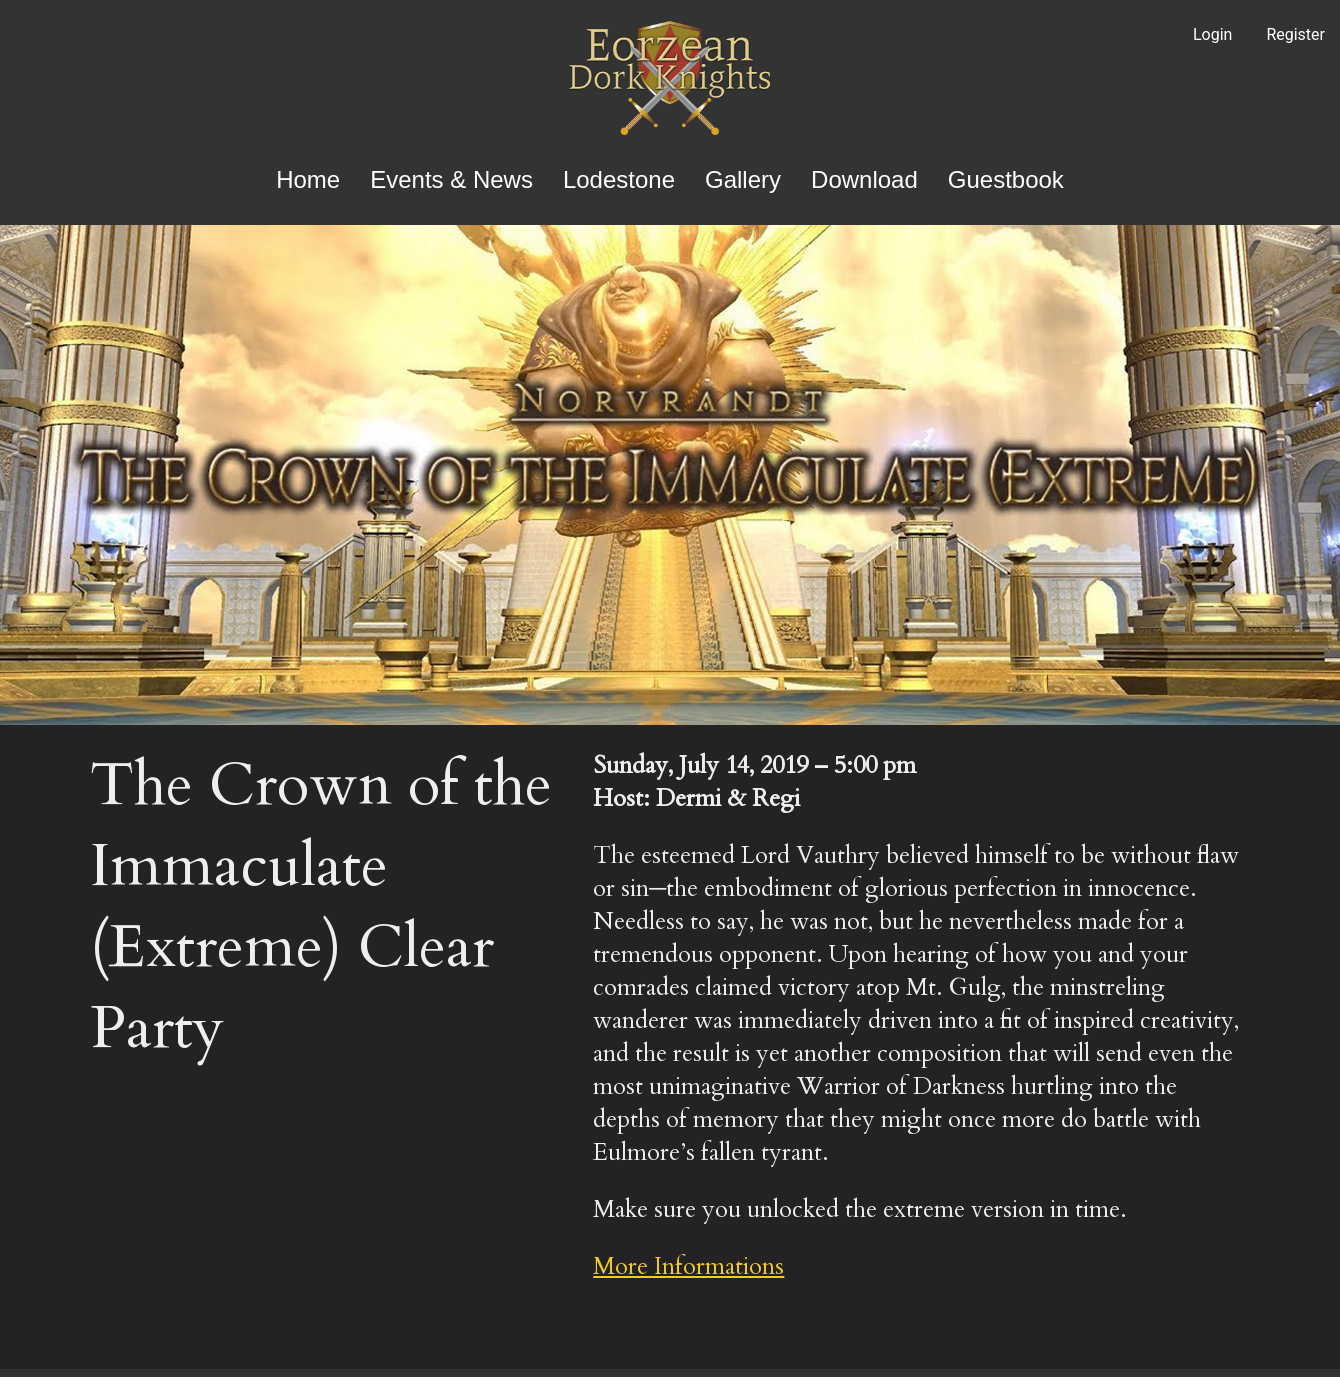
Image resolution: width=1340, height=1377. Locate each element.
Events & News (451, 179)
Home (308, 179)
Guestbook (1006, 179)
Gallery (743, 179)
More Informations (688, 1266)
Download (864, 179)
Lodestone (619, 179)
